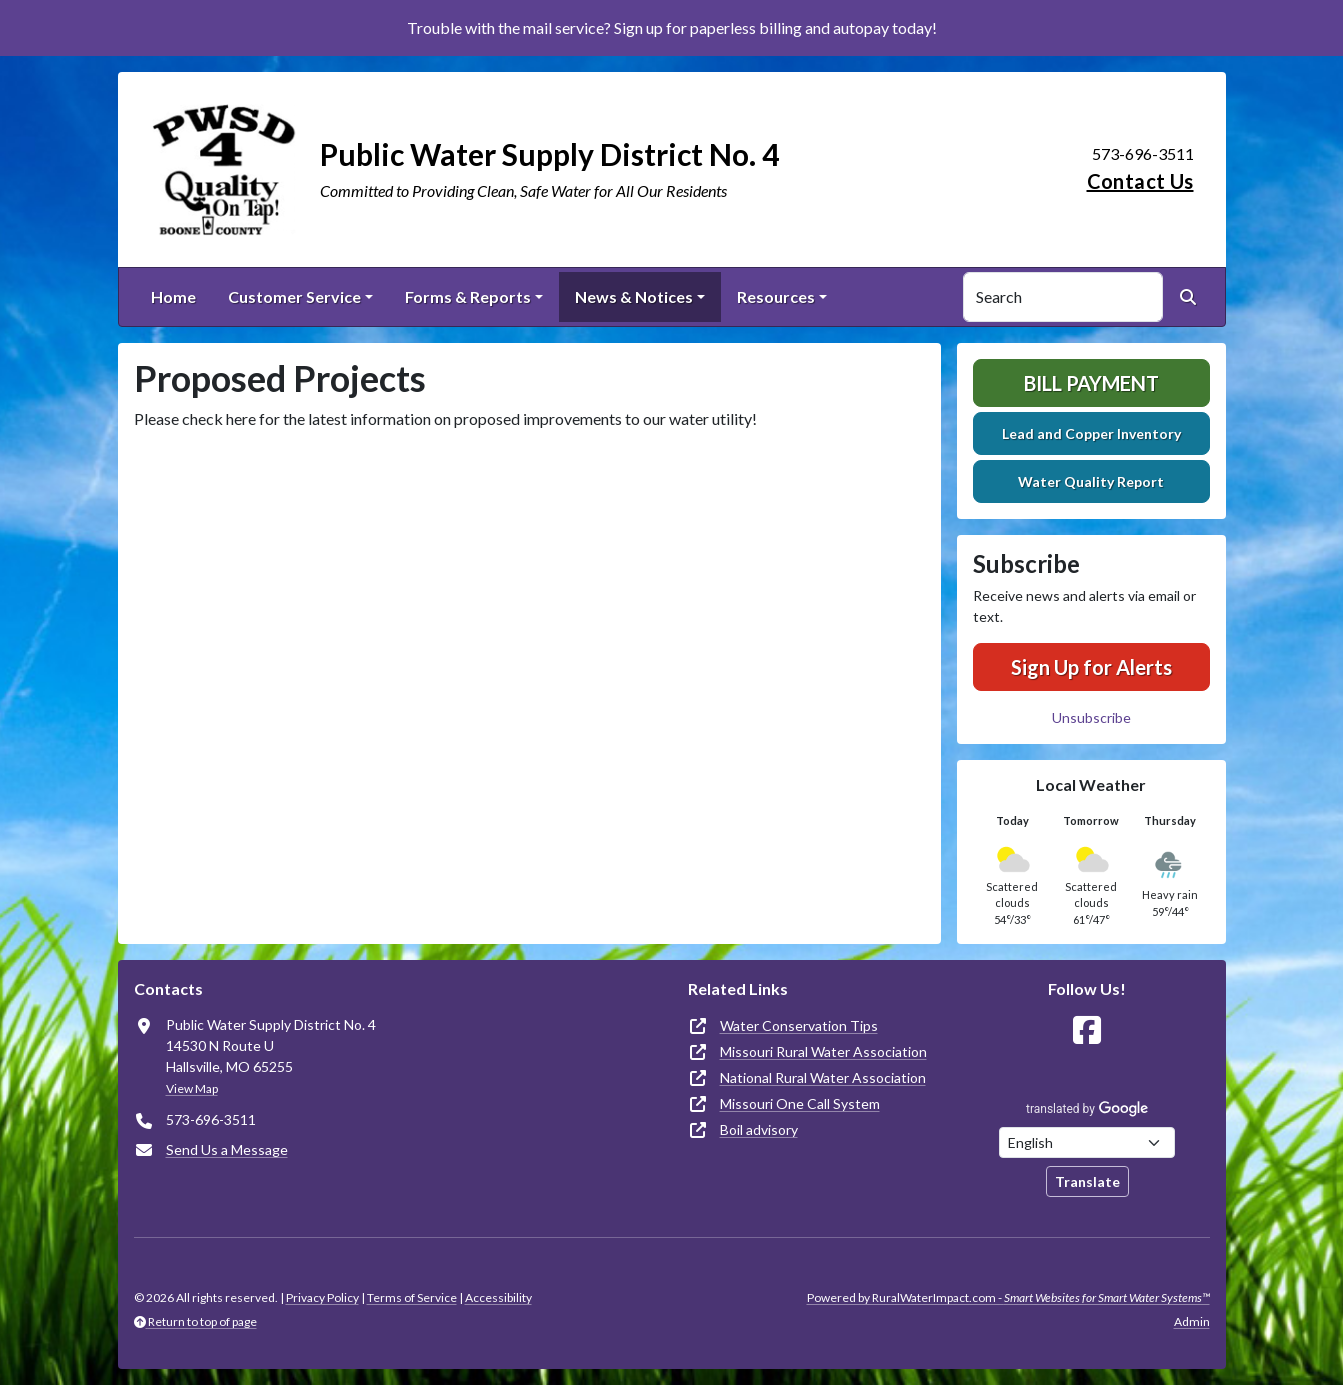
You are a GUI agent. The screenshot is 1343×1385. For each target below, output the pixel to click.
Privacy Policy (322, 1297)
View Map (192, 1088)
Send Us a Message (227, 1149)
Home (173, 296)
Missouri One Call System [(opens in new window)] (800, 1103)
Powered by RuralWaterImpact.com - (1008, 1297)
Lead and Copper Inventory (1091, 433)
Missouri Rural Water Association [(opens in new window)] (823, 1051)
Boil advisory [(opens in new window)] (759, 1129)
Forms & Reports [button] (468, 296)
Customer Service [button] (294, 296)
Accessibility (498, 1297)
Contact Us (1140, 181)
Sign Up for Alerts (1091, 667)
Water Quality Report (1091, 481)
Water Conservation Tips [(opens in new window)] (799, 1025)
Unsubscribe (1091, 717)
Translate (1087, 1181)
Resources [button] (776, 296)
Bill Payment (1091, 383)
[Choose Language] (1087, 1142)
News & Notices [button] (634, 296)
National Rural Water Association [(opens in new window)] (823, 1077)
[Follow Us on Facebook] (1087, 1030)
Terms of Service (412, 1297)
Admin (1192, 1321)
